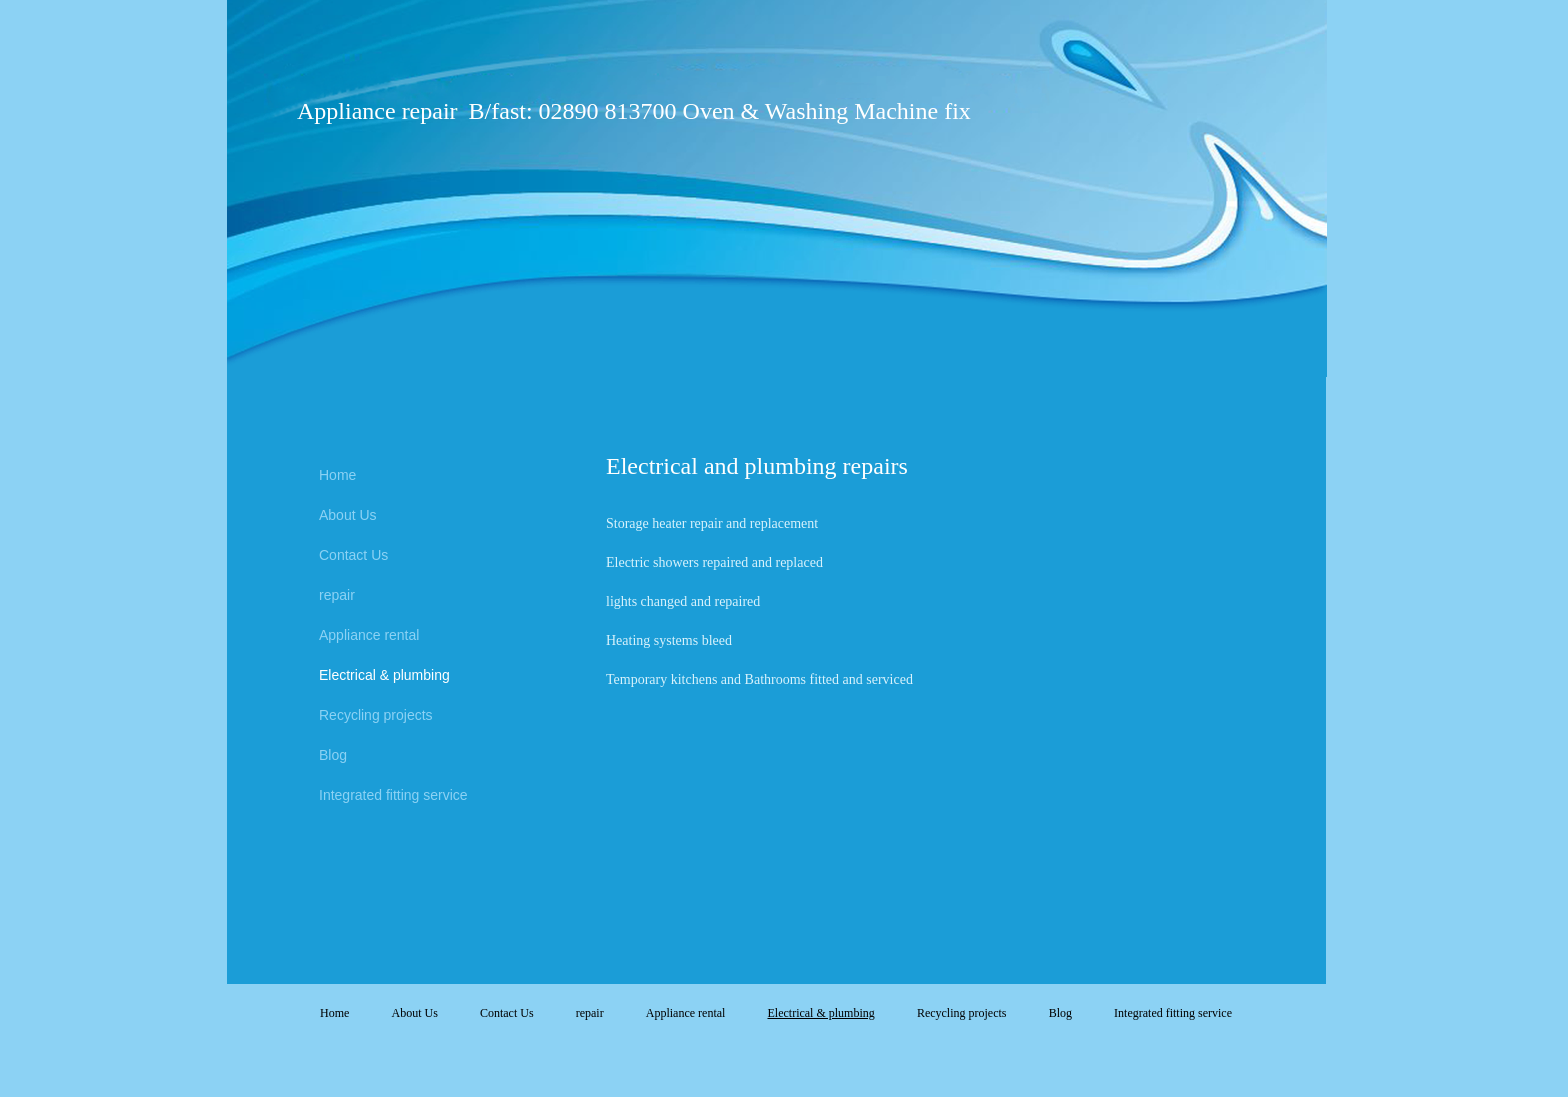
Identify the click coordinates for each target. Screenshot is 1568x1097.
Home (337, 475)
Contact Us (353, 555)
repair (337, 595)
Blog (333, 755)
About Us (348, 515)
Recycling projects (376, 715)
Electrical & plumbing (384, 675)
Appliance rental (369, 635)
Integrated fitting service (393, 795)
